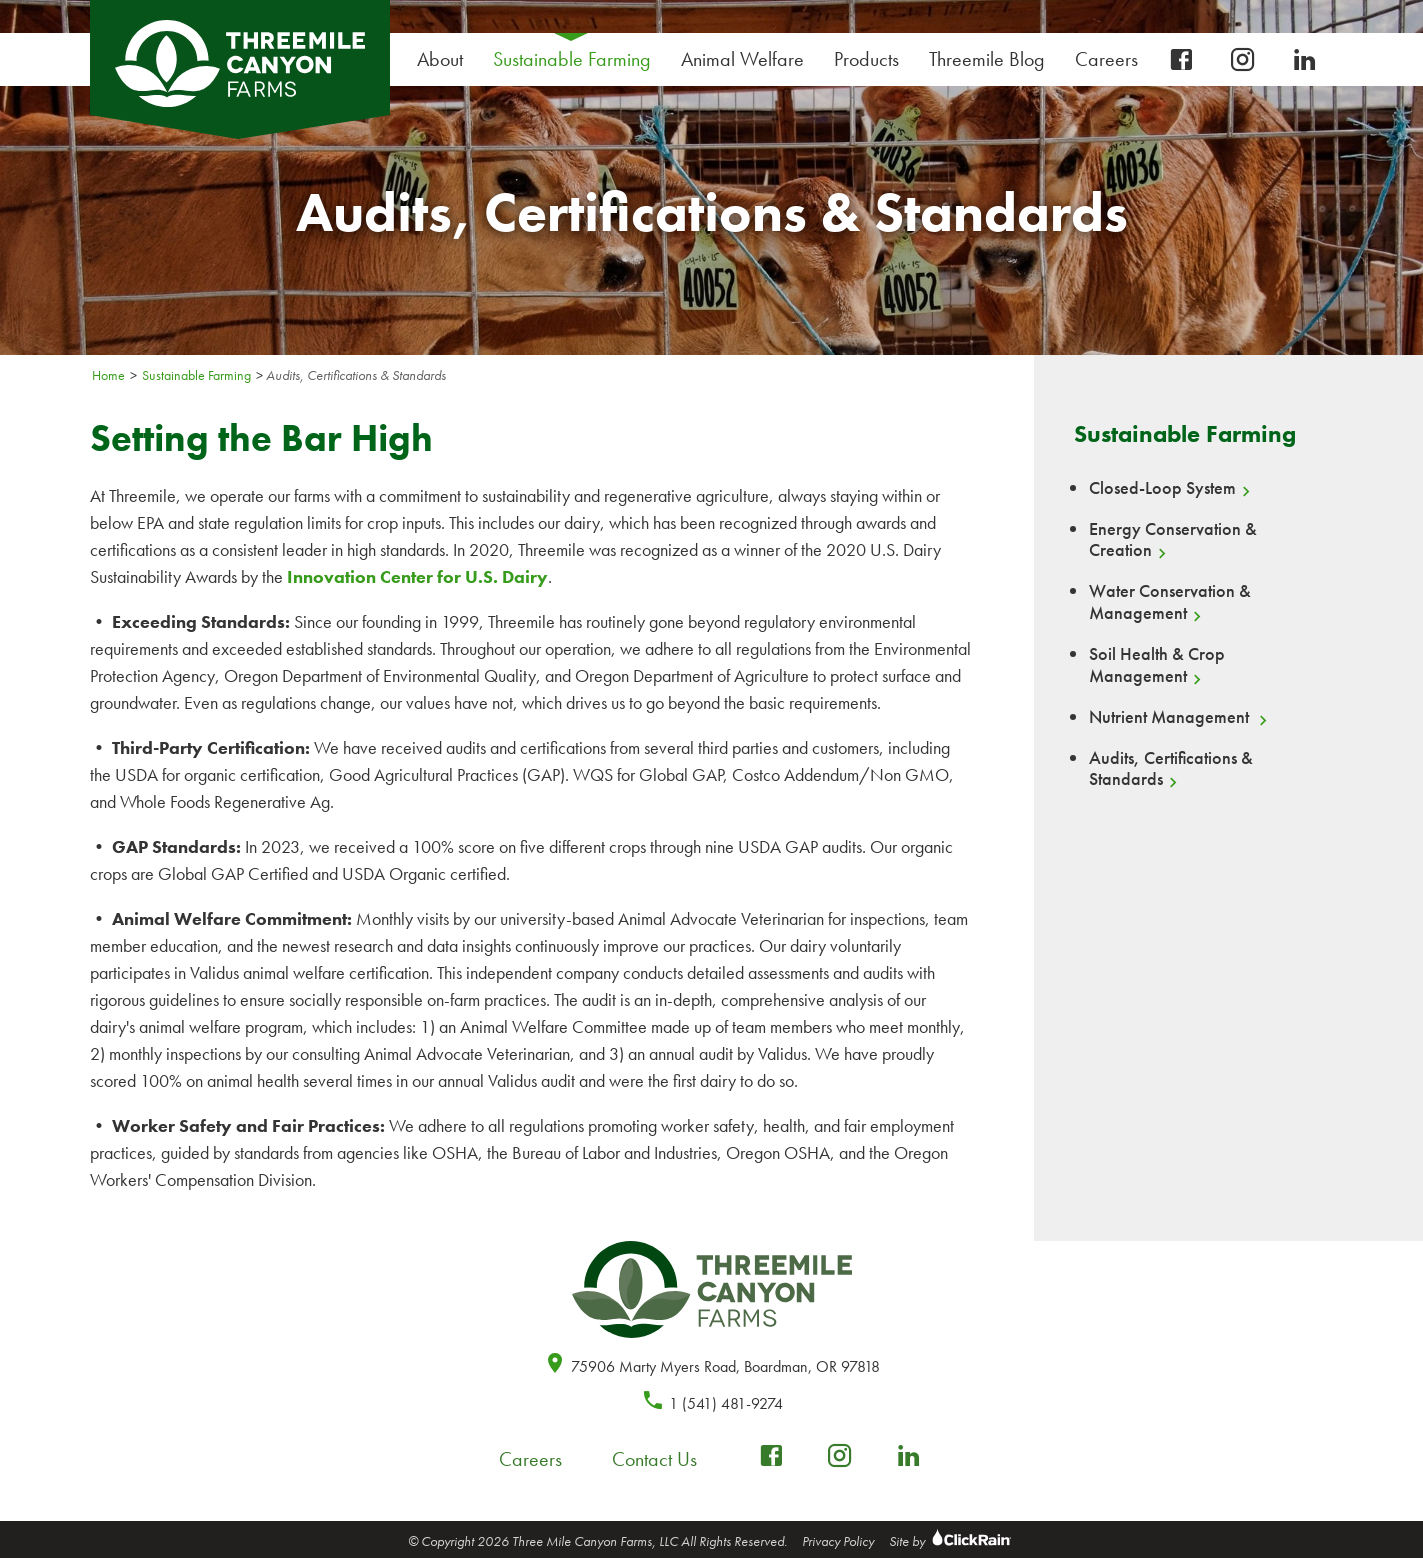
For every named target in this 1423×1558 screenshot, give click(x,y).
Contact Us (654, 1459)
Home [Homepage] (108, 375)
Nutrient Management (1171, 717)
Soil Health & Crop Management (1157, 665)
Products (871, 59)
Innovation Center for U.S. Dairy (417, 576)
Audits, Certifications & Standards (1171, 769)
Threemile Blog (987, 59)
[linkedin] (1305, 60)
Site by (952, 1541)
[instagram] (1243, 60)
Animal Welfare (742, 59)
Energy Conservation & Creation (1173, 540)
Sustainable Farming (577, 59)
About (445, 59)
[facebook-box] (1181, 60)
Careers (1111, 59)
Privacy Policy (838, 1541)
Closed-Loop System (1162, 488)
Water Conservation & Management (1170, 602)
